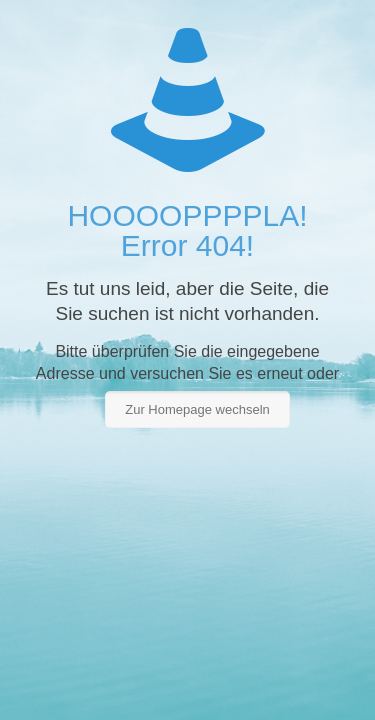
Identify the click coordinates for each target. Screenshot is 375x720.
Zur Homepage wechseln (197, 409)
